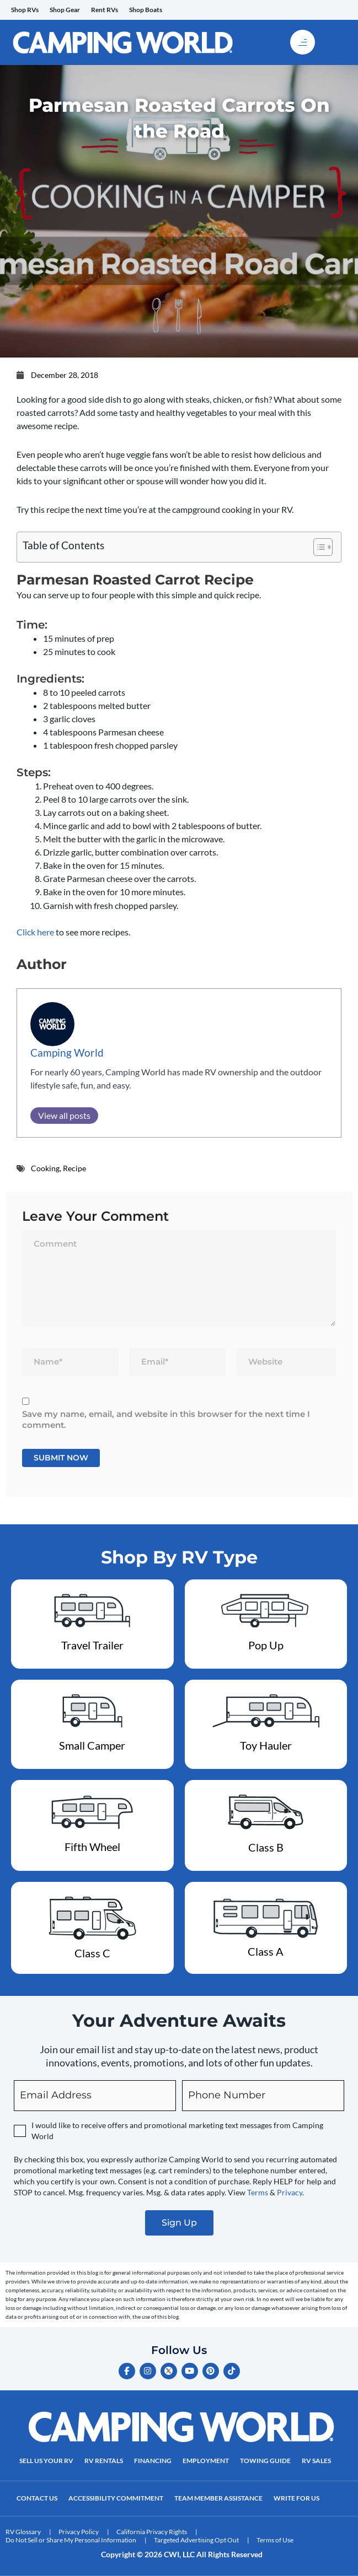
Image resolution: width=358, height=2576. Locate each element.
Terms (257, 2192)
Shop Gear (65, 10)
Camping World (67, 1052)
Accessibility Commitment (115, 2498)
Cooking (45, 1168)
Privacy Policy (78, 2532)
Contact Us (37, 2498)
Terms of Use (275, 2540)
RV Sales (316, 2460)
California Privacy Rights (151, 2532)
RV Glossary (23, 2532)
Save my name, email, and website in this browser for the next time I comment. (166, 1419)
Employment (206, 2460)
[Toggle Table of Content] (317, 547)
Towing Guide (265, 2460)
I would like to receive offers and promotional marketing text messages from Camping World (177, 2130)
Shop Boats (145, 10)
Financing (153, 2460)
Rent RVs (104, 10)
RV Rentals (103, 2460)
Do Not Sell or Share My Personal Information (71, 2540)
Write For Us (296, 2498)
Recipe (74, 1168)
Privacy (289, 2192)
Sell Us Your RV (46, 2460)
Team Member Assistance (218, 2498)
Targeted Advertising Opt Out (196, 2540)
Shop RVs (25, 10)
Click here (35, 932)
